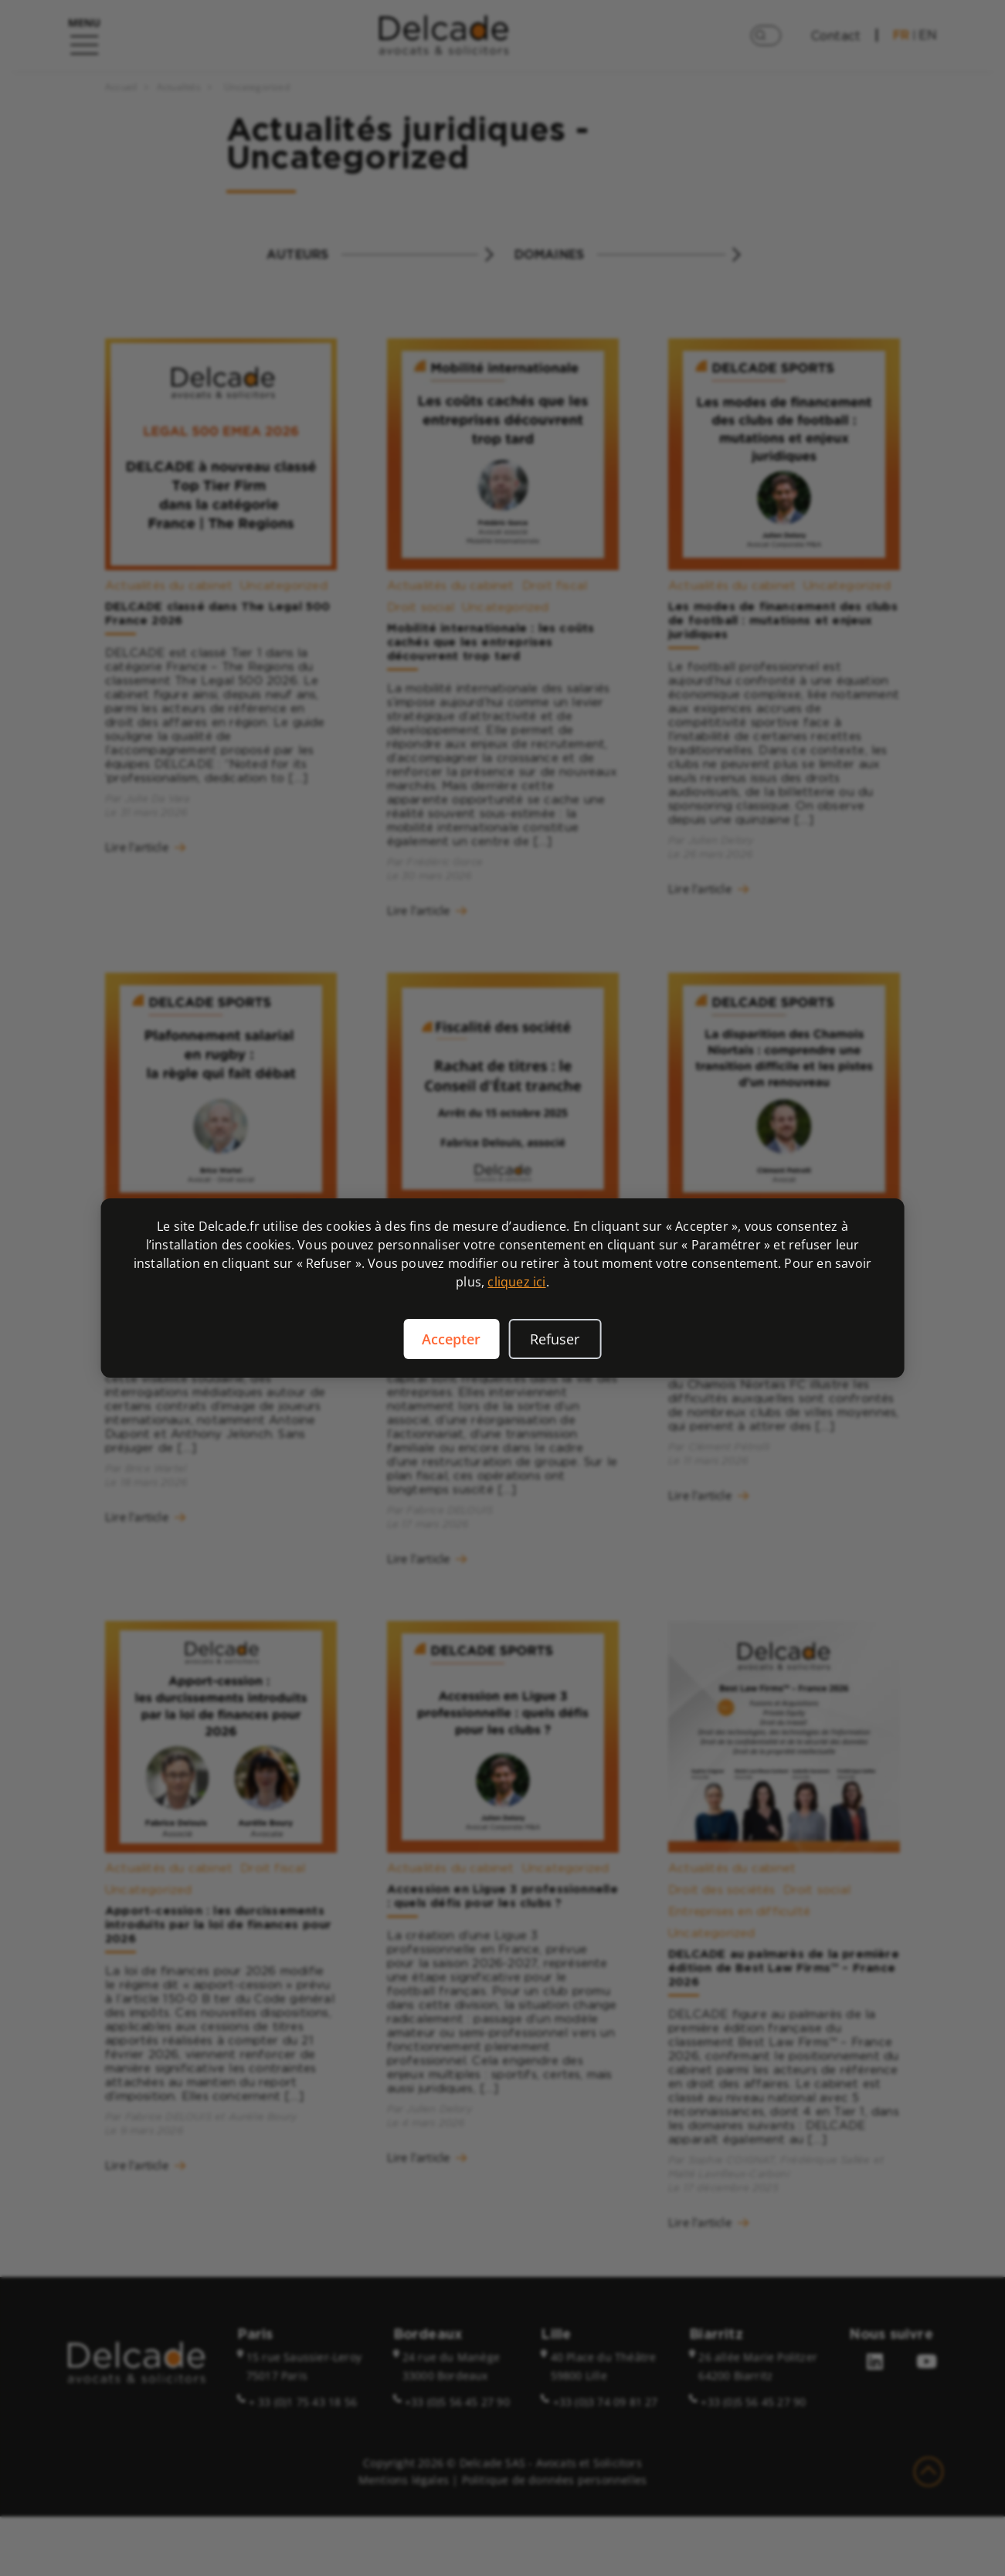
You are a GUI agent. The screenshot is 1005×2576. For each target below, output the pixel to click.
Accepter (451, 1339)
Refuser (554, 1339)
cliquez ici (516, 1281)
